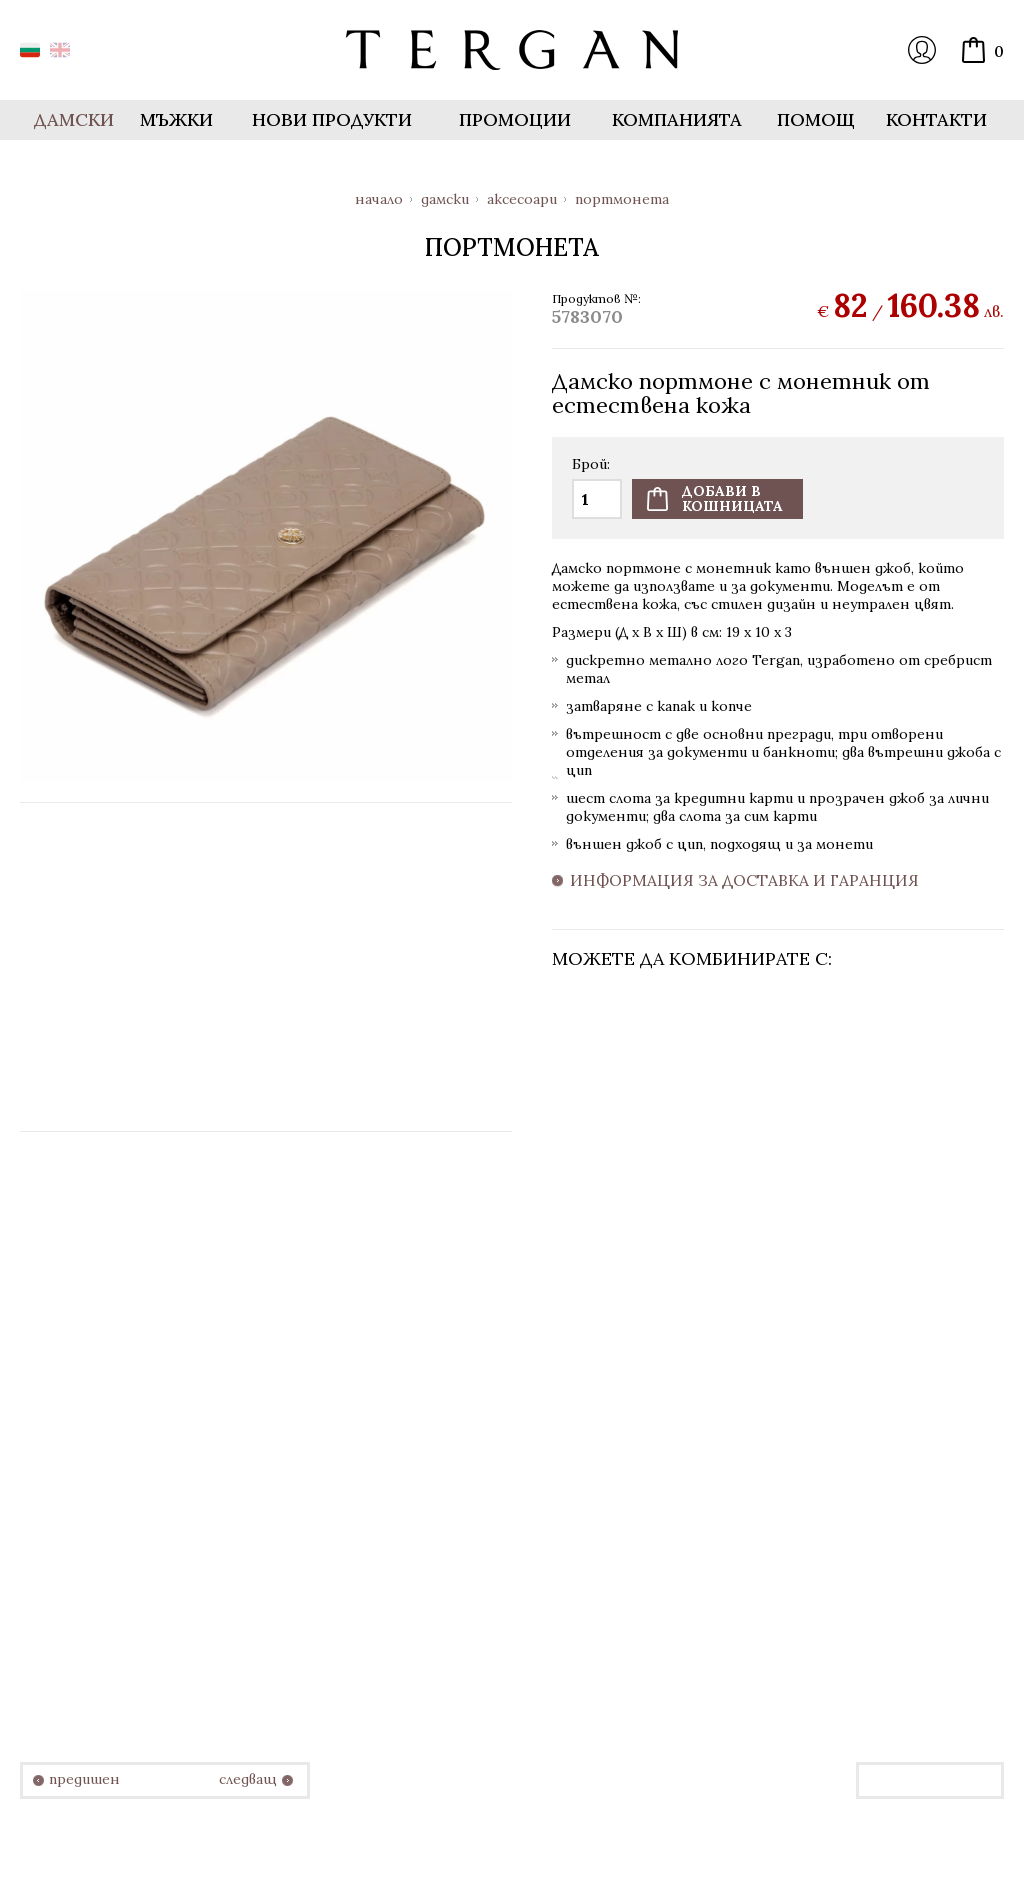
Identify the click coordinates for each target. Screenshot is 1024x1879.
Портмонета (622, 199)
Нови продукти (332, 119)
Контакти (936, 119)
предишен (84, 1779)
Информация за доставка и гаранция (744, 881)
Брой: (591, 465)
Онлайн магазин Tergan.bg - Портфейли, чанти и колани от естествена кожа (512, 50)
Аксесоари (522, 199)
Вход (922, 50)
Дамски (445, 199)
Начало (379, 199)
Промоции (515, 119)
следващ (248, 1779)
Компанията (677, 119)
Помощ (816, 119)
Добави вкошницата (732, 498)
